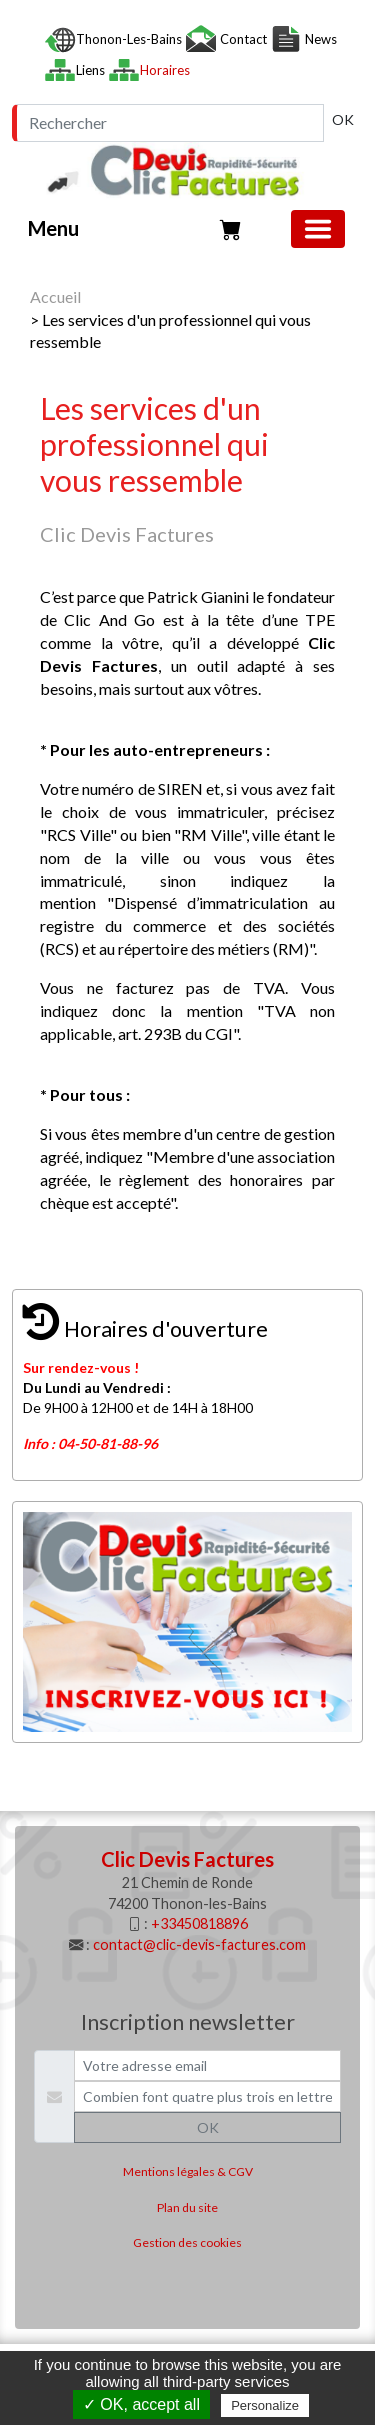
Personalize (265, 2405)
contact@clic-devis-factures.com (199, 1944)
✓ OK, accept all (141, 2404)
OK (343, 119)
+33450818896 (199, 1923)
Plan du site (187, 2207)
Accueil (55, 296)
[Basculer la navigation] (318, 229)
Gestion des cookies (187, 2242)
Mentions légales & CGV (188, 2171)
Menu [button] (53, 228)
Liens (92, 70)
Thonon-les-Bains (130, 39)
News (319, 39)
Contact (243, 39)
